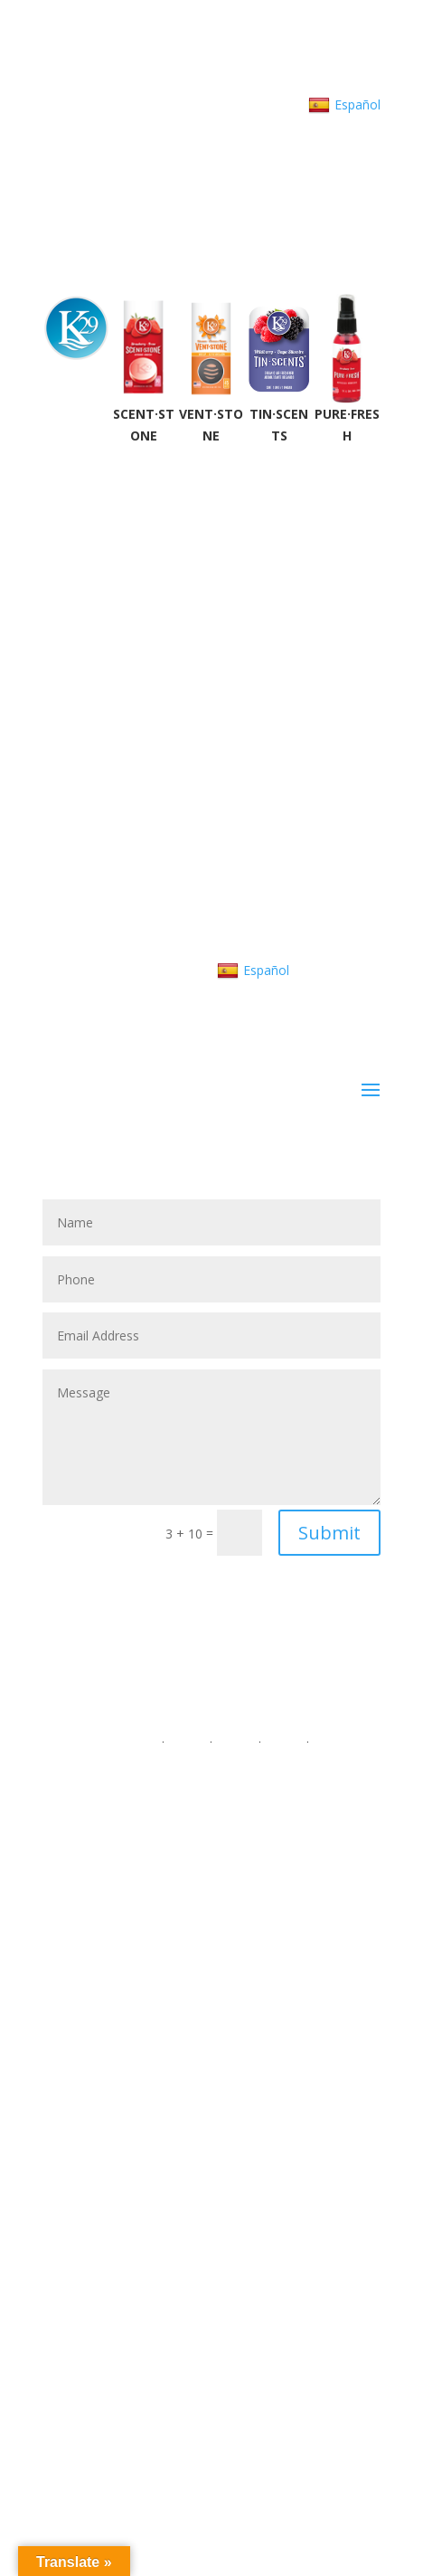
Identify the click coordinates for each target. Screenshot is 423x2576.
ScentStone (211, 2340)
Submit (329, 1532)
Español (344, 105)
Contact (235, 104)
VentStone (211, 2362)
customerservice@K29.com (221, 82)
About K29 (350, 82)
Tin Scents (211, 2383)
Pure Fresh (211, 2405)
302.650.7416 (84, 82)
